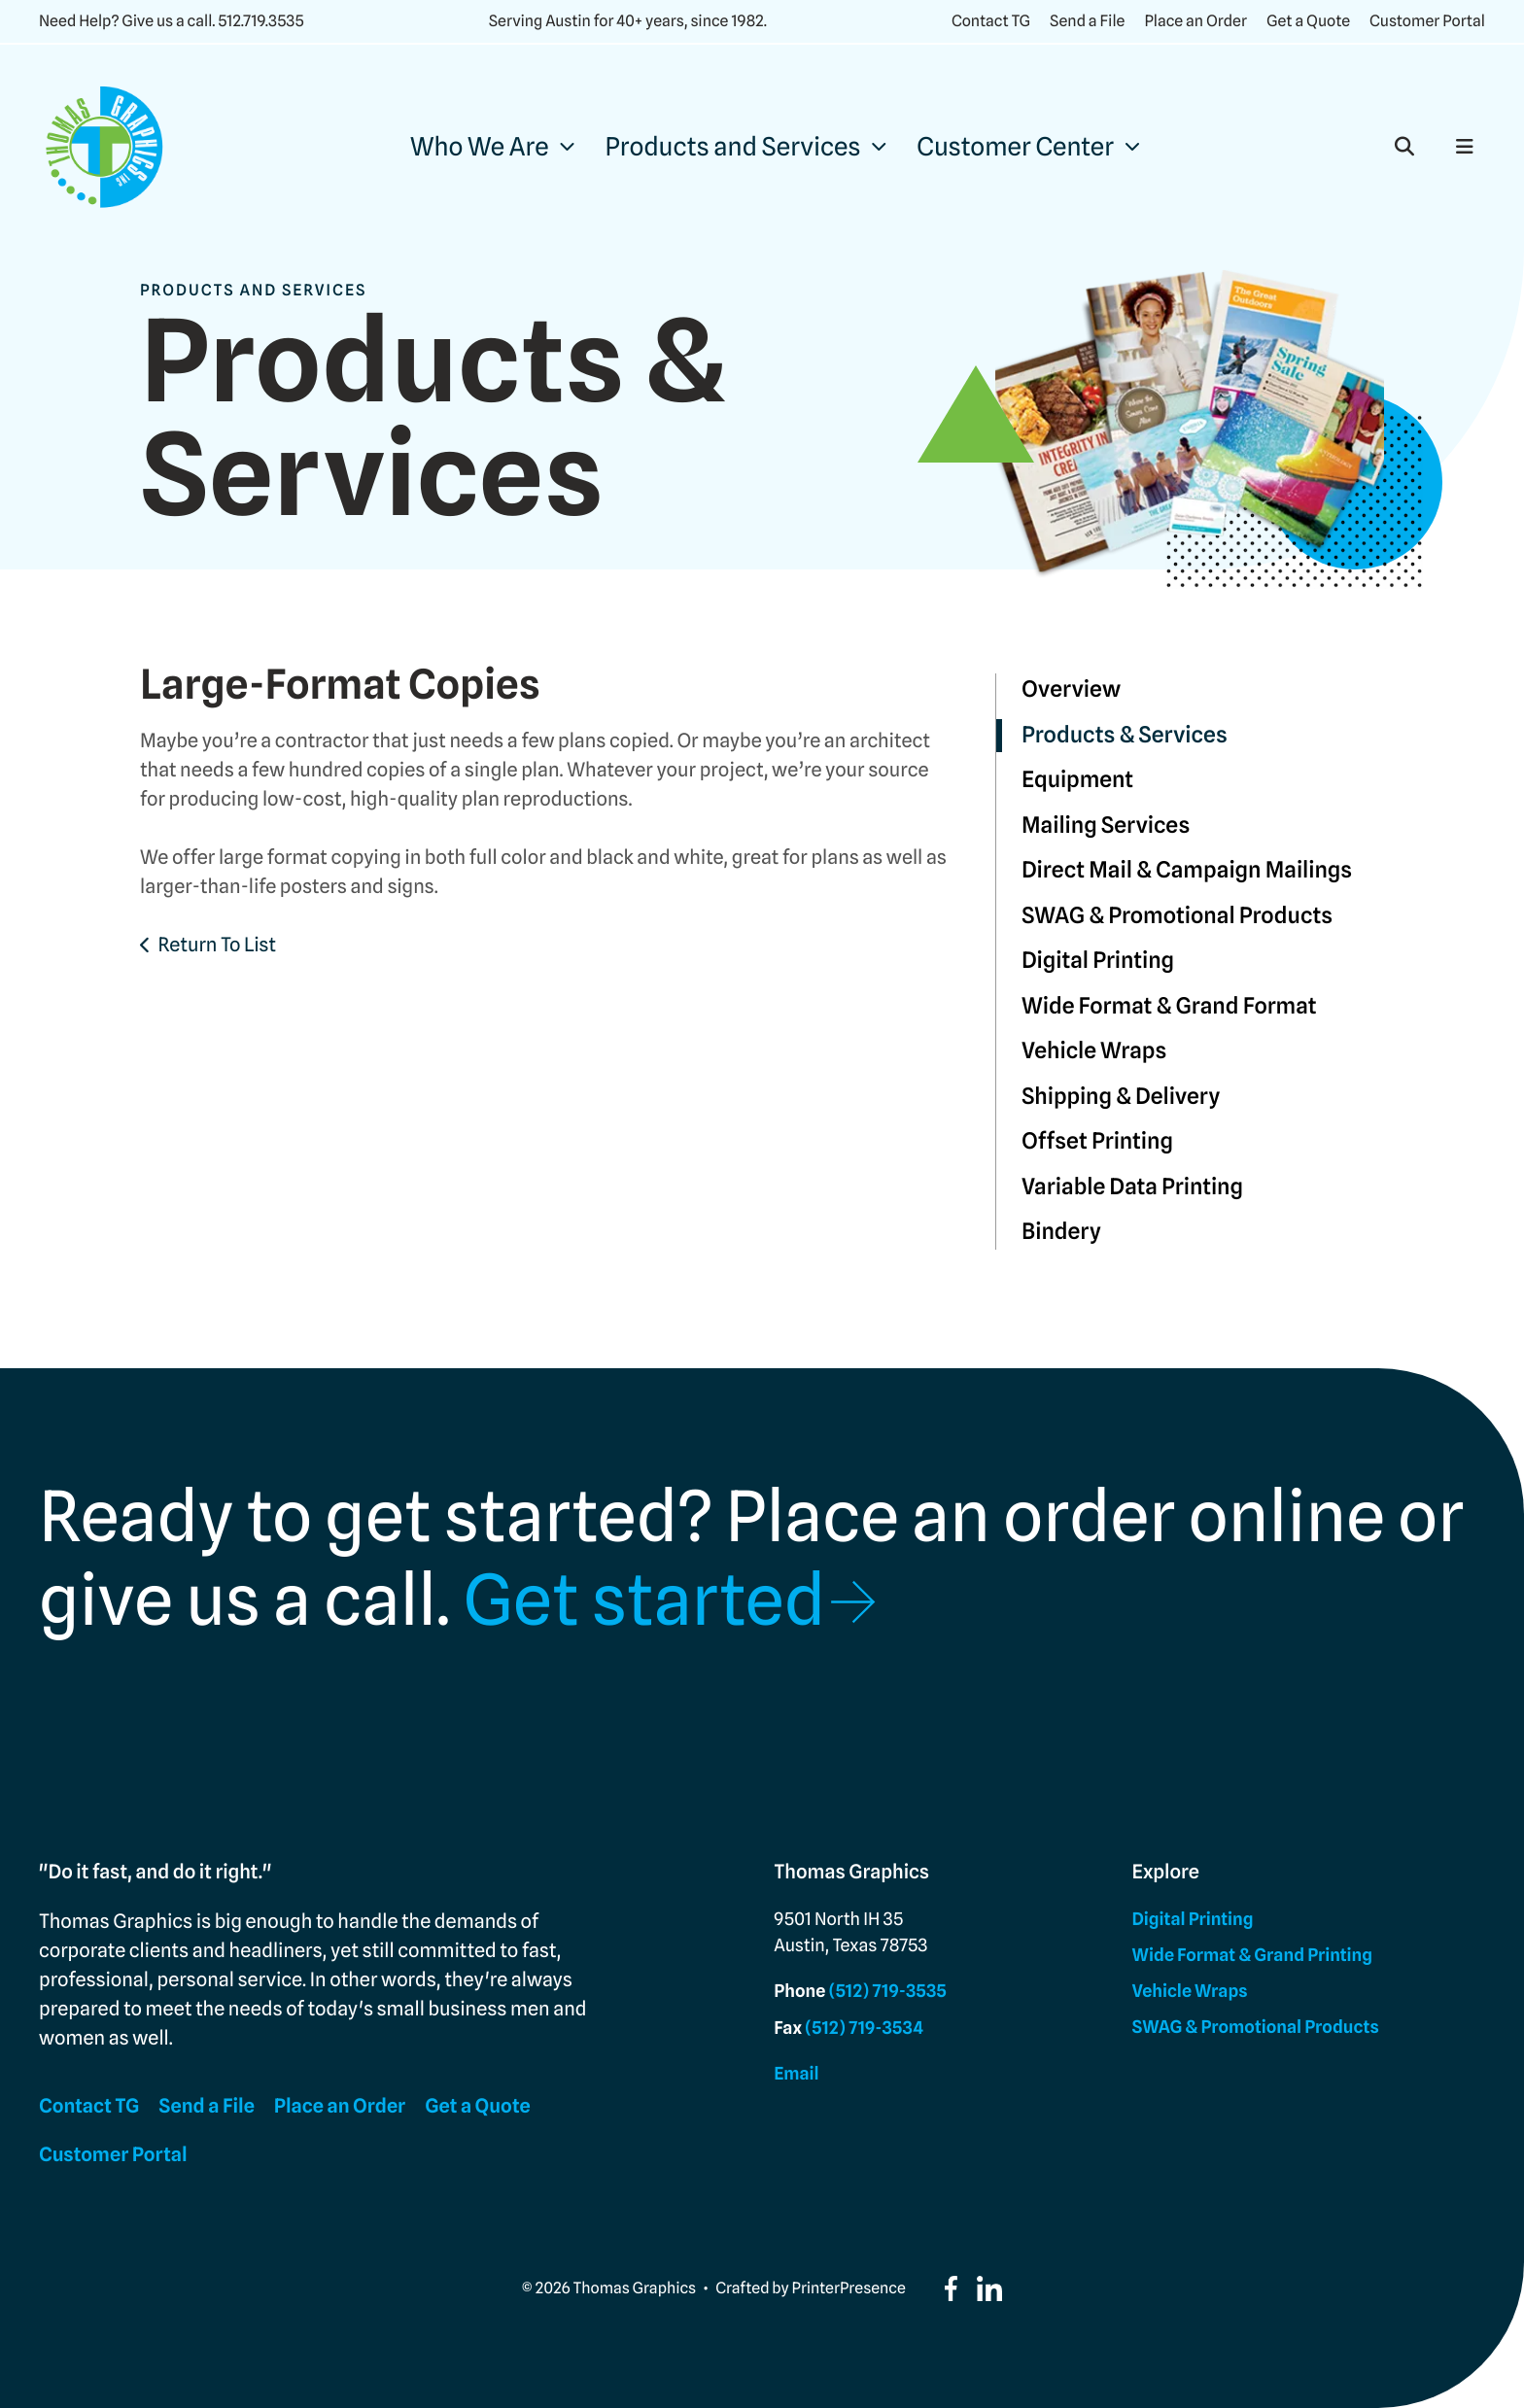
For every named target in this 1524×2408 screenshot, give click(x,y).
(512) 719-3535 (888, 1991)
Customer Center (1015, 147)
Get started (644, 1600)
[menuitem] (492, 147)
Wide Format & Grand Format (1169, 1006)
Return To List (216, 944)
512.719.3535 (260, 21)
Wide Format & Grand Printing (1252, 1955)
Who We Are (479, 147)
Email (796, 2074)
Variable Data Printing (1132, 1187)
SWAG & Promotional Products (1177, 916)
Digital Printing (1098, 960)
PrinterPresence (849, 2288)
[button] (1404, 146)
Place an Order (1195, 21)
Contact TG (991, 21)
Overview (1071, 689)
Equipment (1077, 780)
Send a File (1087, 21)
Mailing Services (1106, 825)
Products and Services (733, 147)
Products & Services (1125, 735)
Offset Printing (1097, 1141)
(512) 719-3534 (864, 2028)
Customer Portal (1427, 21)
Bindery (1061, 1232)
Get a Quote (1308, 21)
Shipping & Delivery (1121, 1097)
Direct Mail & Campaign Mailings (1187, 870)
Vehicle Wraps (1094, 1051)
